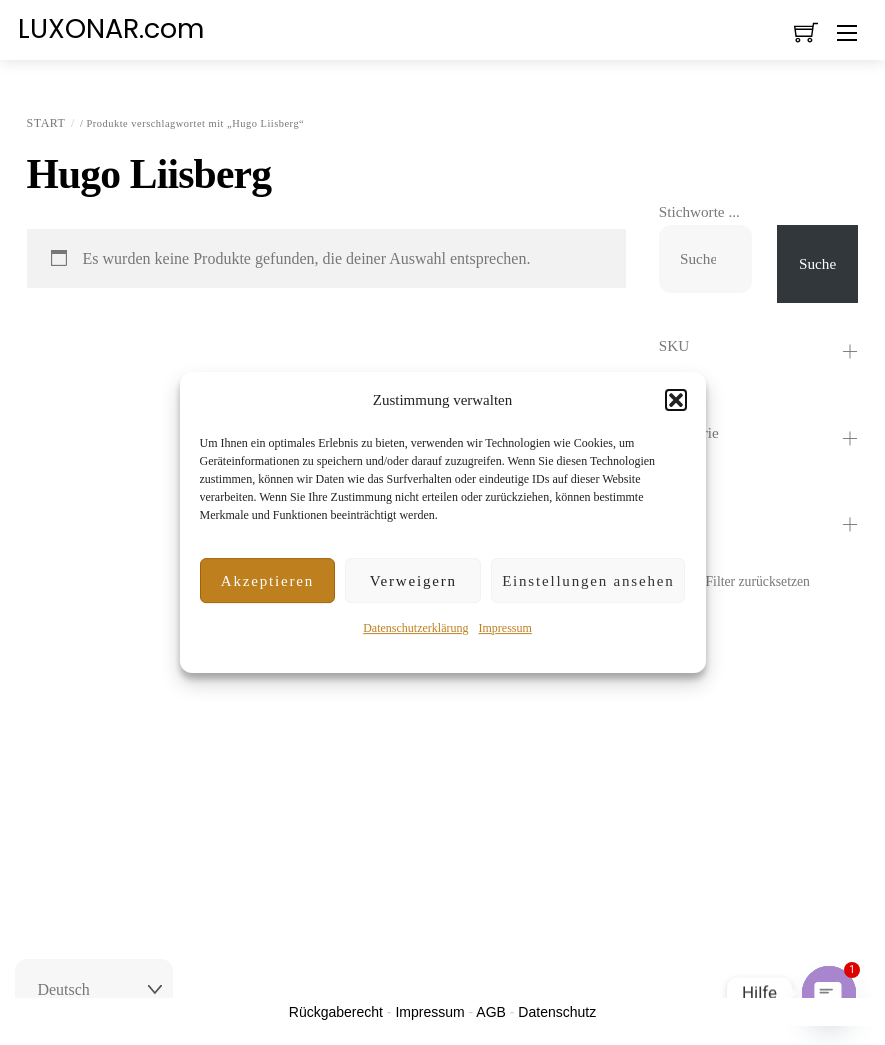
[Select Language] (94, 990)
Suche (817, 263)
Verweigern (413, 581)
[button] (676, 400)
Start (46, 123)
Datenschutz (557, 1012)
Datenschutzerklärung (415, 628)
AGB (491, 1012)
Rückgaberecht (336, 1012)
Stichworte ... (699, 211)
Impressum (504, 628)
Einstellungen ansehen (588, 581)
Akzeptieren (267, 581)
